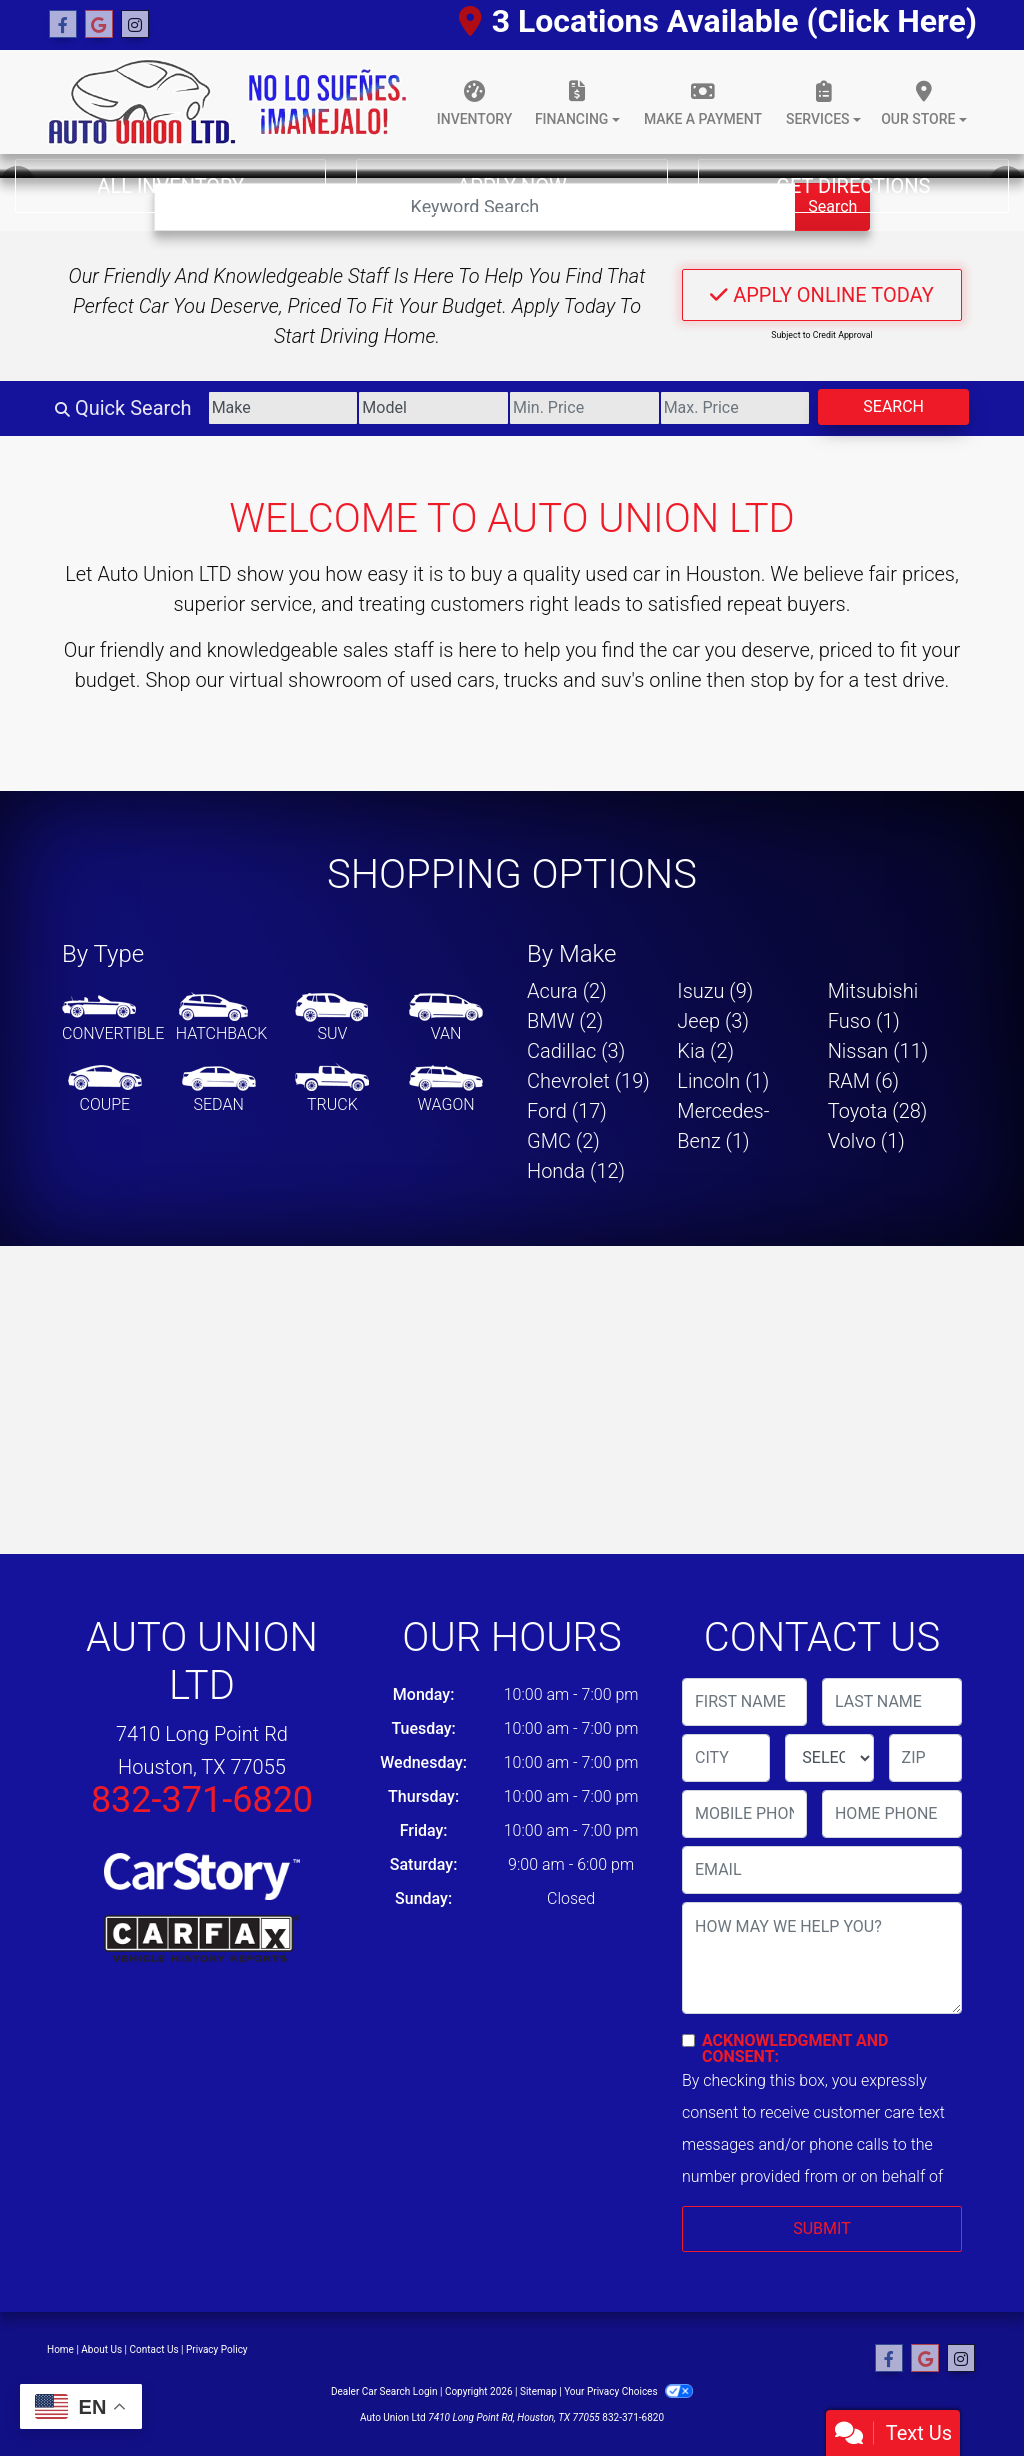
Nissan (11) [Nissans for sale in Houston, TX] (878, 1051)
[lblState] (829, 1758)
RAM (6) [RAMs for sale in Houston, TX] (863, 1081)
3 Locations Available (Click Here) (718, 21)
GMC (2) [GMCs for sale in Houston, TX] (563, 1141)
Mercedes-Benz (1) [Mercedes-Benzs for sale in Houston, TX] (723, 1126)
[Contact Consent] (688, 2040)
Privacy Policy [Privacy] (217, 2349)
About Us (101, 2349)
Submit (821, 2228)
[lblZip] (925, 1758)
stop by (782, 680)
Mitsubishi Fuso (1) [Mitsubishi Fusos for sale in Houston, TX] (873, 1006)
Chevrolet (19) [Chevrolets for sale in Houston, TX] (588, 1081)
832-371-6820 (202, 1800)
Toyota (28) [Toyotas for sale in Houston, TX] (878, 1111)
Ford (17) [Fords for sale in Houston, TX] (567, 1111)
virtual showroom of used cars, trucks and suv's (436, 680)
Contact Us (154, 2349)
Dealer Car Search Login (384, 2391)
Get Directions (853, 186)
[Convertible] (113, 1019)
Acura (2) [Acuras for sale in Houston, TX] (567, 991)
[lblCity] (726, 1758)
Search (893, 406)
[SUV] (332, 1019)
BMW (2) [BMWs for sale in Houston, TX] (565, 1021)
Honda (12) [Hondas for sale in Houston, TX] (576, 1171)
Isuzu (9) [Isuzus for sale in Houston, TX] (715, 991)
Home (60, 2349)
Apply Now (511, 186)
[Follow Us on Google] (99, 25)
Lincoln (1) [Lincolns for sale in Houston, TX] (723, 1081)
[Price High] (735, 408)
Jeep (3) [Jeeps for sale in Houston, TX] (713, 1021)
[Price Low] (584, 408)
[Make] (283, 408)
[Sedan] (219, 1090)
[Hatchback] (222, 1019)
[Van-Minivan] (446, 1019)
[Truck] (332, 1090)
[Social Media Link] (135, 25)
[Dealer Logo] (227, 102)
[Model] (433, 408)
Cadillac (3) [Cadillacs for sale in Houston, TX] (576, 1051)
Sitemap (538, 2391)
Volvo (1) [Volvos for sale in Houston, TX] (866, 1141)
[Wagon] (446, 1090)
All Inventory (170, 186)
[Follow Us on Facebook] (63, 25)
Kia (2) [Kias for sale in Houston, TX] (705, 1051)
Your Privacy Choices (628, 2391)
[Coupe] (105, 1090)
